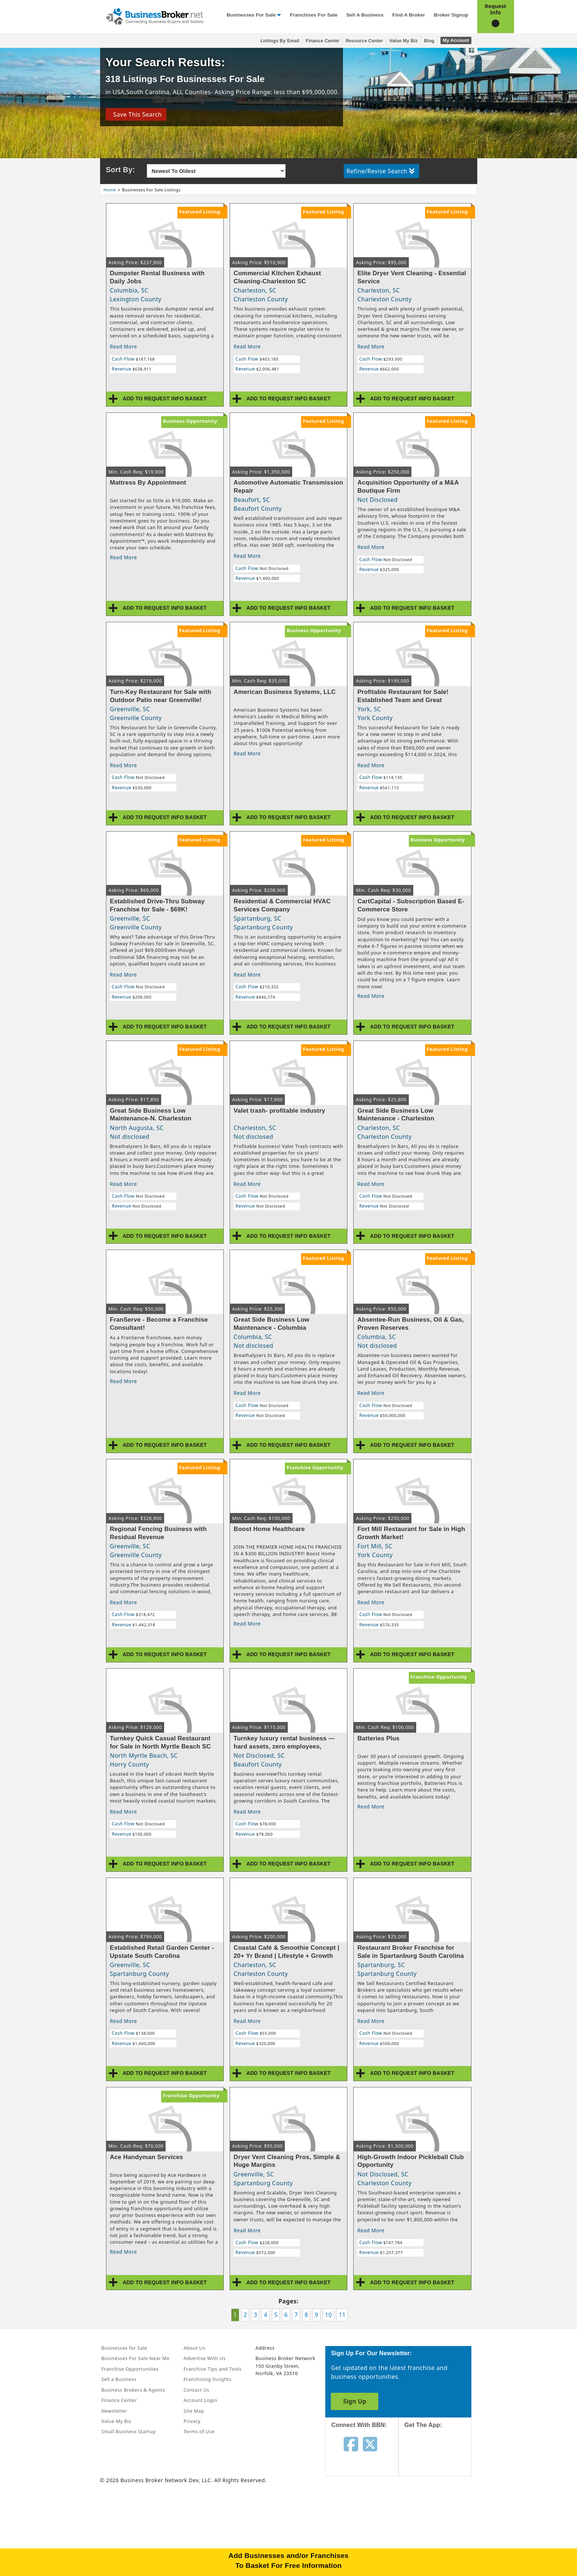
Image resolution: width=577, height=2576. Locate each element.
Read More (123, 346)
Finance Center (323, 40)
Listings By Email (280, 40)
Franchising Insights (207, 2379)
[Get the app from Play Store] (440, 2509)
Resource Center (364, 40)
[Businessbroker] (154, 16)
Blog (429, 40)
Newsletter (114, 2410)
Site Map (194, 2410)
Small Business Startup (129, 2431)
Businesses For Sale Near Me (136, 2358)
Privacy (192, 2421)
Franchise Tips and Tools (212, 2369)
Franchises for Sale (313, 15)
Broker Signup (451, 15)
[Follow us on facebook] (351, 2443)
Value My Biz (403, 40)
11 (342, 2315)
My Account (456, 40)
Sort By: (120, 170)
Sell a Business (364, 15)
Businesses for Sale (251, 15)
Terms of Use (199, 2431)
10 (328, 2315)
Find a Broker (408, 15)
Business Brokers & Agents (133, 2390)
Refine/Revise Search (381, 171)
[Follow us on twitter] (370, 2443)
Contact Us (196, 2390)
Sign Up (354, 2401)
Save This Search (136, 114)
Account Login (200, 2400)
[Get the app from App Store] (440, 2459)
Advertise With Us (205, 2358)
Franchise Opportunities (130, 2369)
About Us (194, 2348)
